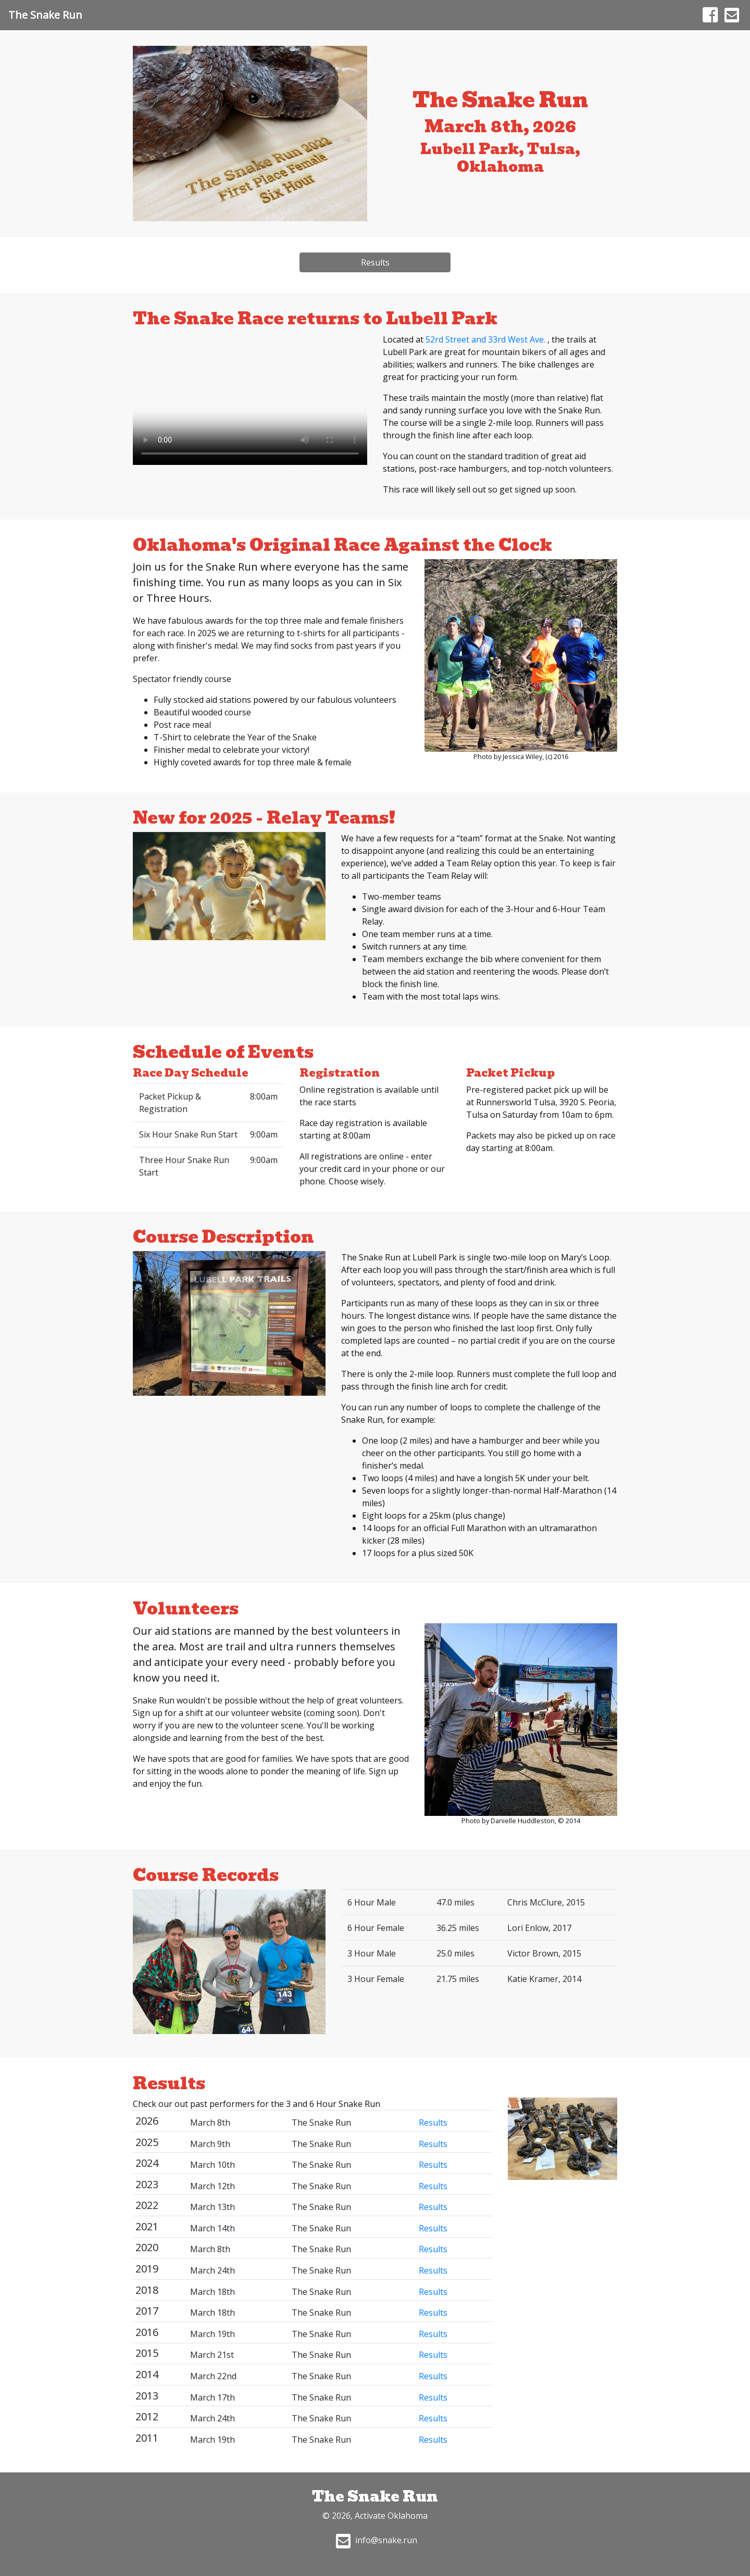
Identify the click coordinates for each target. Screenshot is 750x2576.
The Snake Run (45, 15)
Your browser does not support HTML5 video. (250, 399)
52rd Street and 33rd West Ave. (486, 339)
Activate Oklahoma (391, 2515)
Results (375, 262)
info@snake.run (375, 2540)
